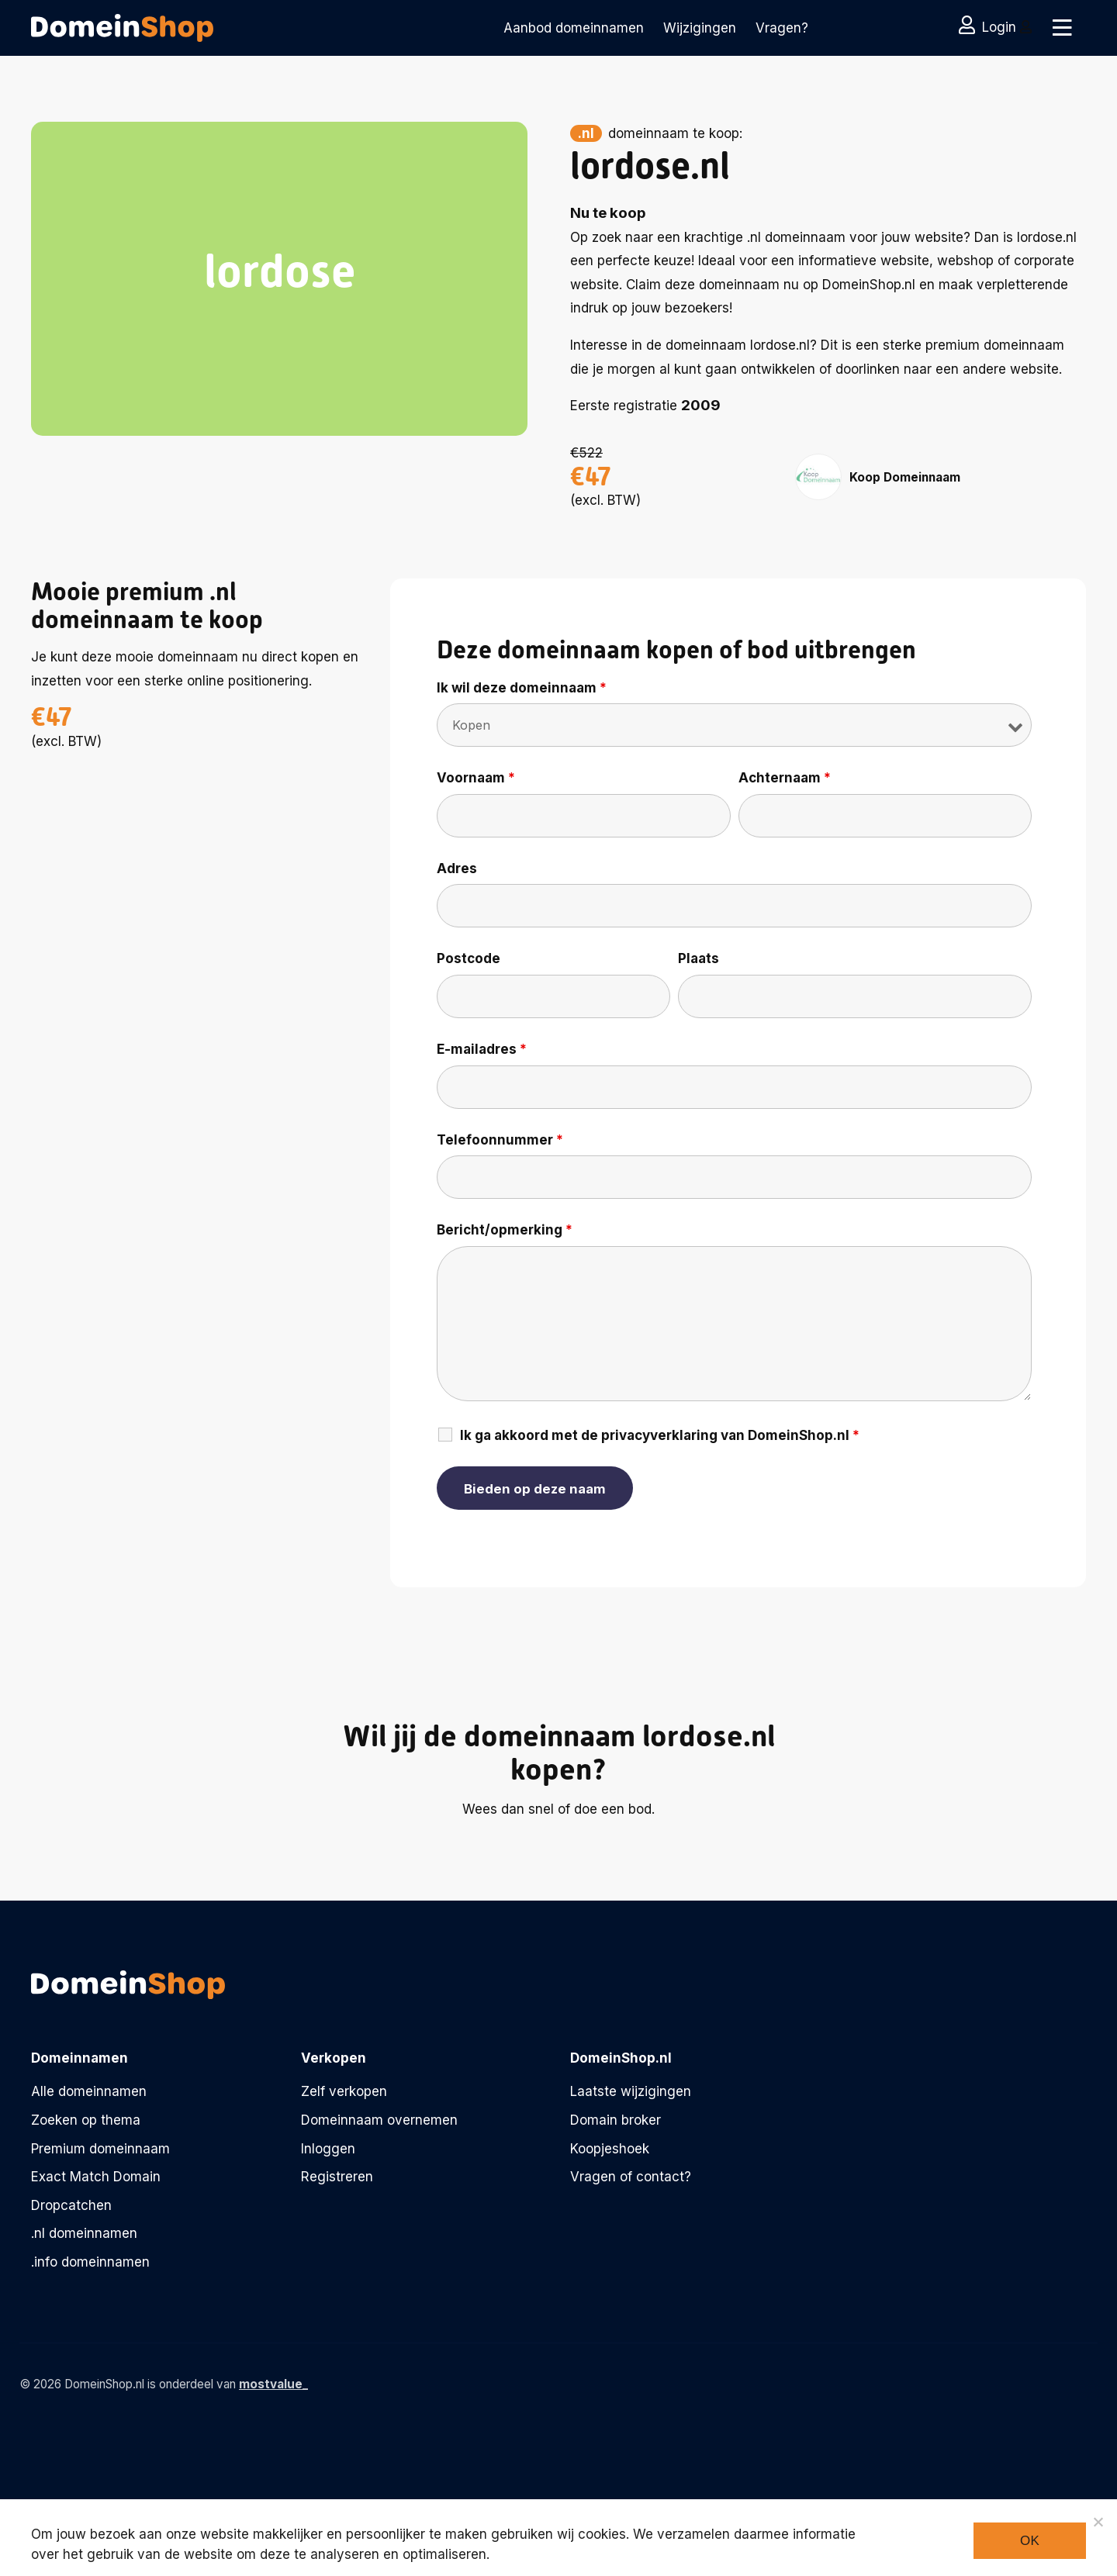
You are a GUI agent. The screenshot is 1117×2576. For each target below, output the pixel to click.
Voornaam (476, 778)
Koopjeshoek (609, 2148)
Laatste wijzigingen (630, 2091)
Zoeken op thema (85, 2120)
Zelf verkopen (344, 2091)
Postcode (468, 958)
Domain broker (615, 2120)
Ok (1029, 2540)
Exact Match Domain (96, 2176)
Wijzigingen (699, 28)
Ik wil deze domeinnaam (522, 688)
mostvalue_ (273, 2384)
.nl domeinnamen (84, 2233)
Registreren (337, 2176)
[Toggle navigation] (1061, 27)
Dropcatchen (71, 2205)
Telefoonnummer (500, 1140)
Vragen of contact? (630, 2176)
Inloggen (328, 2148)
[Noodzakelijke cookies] (1097, 2521)
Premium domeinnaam (100, 2148)
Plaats (698, 958)
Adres (457, 868)
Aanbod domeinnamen (573, 28)
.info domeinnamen (90, 2262)
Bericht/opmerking (504, 1230)
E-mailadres (482, 1049)
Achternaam (784, 778)
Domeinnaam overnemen (379, 2120)
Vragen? (782, 28)
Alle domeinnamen (89, 2091)
